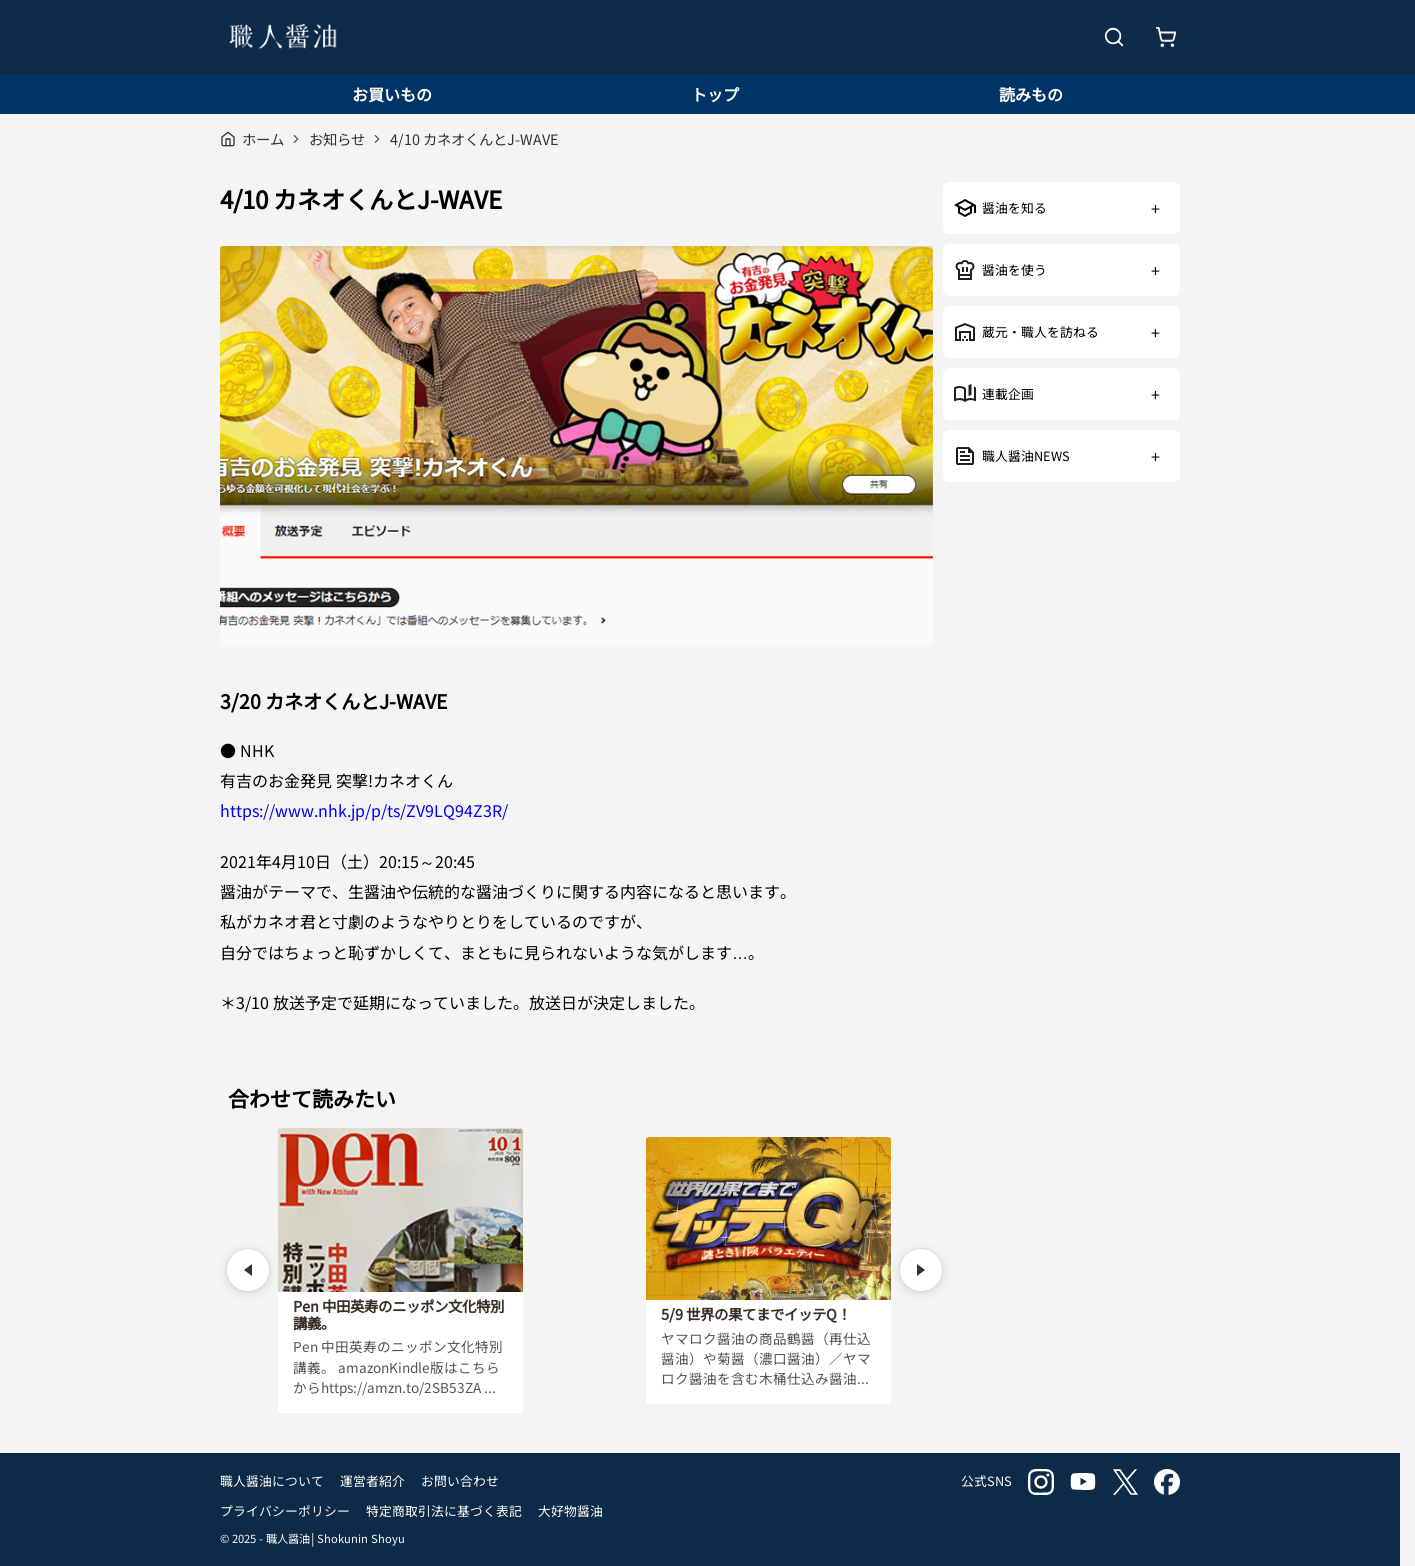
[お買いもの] (1166, 37)
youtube (1083, 1482)
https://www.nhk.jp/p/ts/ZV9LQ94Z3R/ (364, 810)
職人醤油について (272, 1480)
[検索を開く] (1114, 37)
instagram (1041, 1482)
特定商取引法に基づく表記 (444, 1510)
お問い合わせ (460, 1480)
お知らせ (337, 138)
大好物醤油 (570, 1510)
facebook (1167, 1482)
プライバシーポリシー (285, 1510)
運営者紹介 (372, 1480)
